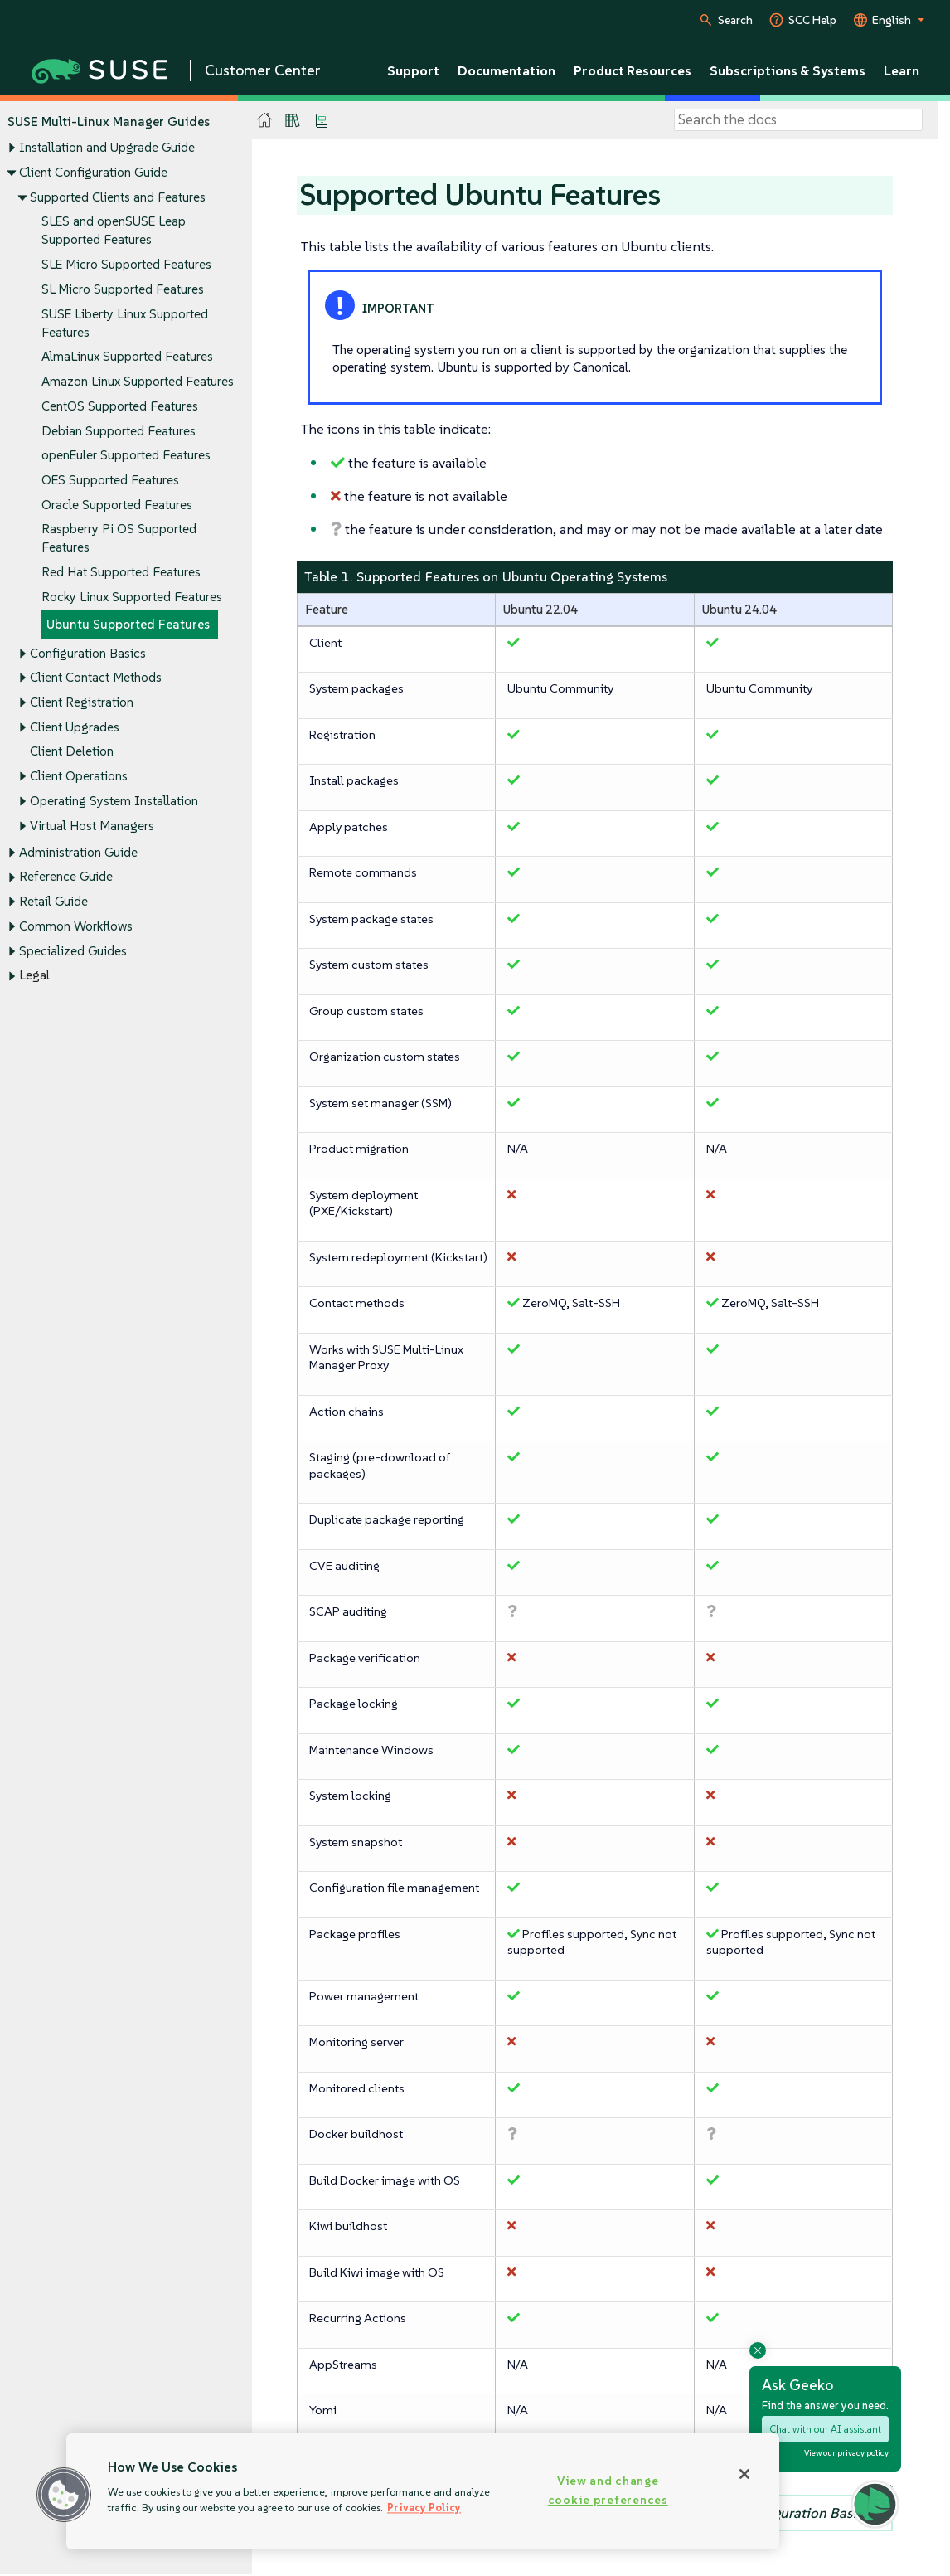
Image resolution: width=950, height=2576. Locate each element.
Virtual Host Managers (92, 826)
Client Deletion (72, 752)
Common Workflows (76, 926)
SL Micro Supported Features (122, 289)
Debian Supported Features (118, 431)
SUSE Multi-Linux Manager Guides (108, 121)
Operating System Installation (114, 801)
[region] (422, 2491)
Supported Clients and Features (118, 197)
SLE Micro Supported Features (126, 264)
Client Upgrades (74, 727)
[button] (63, 2494)
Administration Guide (78, 852)
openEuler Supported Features (126, 456)
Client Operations (79, 777)
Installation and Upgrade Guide (107, 148)
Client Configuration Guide (93, 172)
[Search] (798, 120)
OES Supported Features (110, 480)
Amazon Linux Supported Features (137, 381)
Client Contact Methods (96, 678)
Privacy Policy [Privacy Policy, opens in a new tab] (424, 2508)
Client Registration (81, 702)
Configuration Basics (88, 653)
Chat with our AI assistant (825, 2429)
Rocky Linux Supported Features (131, 597)
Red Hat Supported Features (121, 573)
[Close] (744, 2474)
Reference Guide (66, 877)
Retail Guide (53, 902)
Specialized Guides (73, 951)
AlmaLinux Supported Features (127, 357)
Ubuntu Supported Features (128, 624)
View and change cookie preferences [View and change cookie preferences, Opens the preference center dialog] (608, 2490)
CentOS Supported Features (119, 406)
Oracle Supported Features (116, 505)
